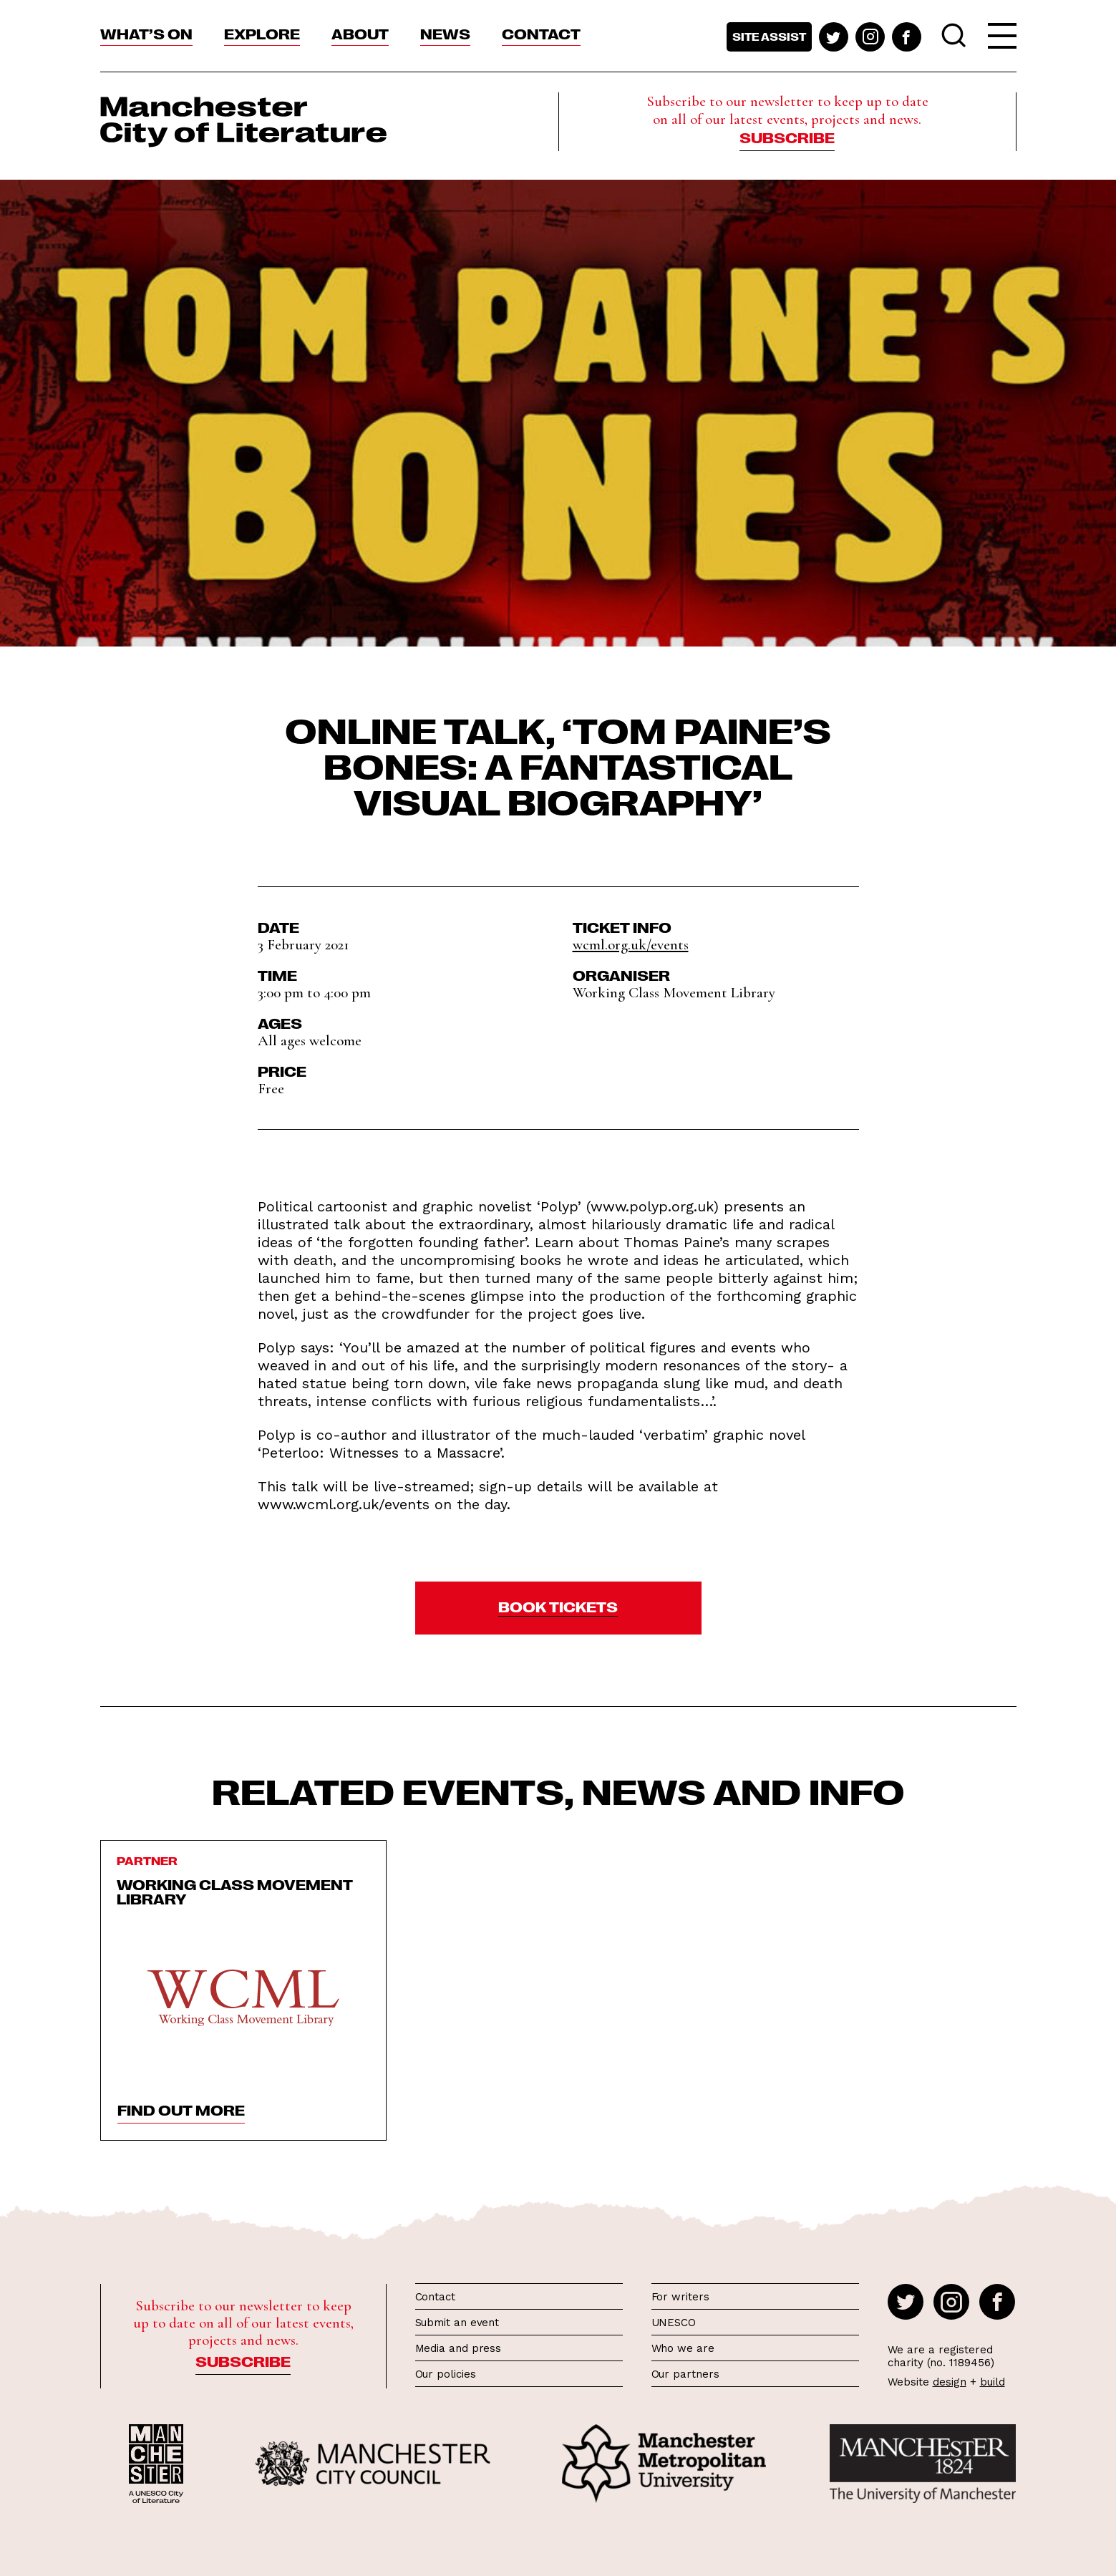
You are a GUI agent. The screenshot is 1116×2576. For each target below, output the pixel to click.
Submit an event (457, 2322)
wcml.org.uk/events (631, 945)
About (360, 33)
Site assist (769, 36)
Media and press (458, 2348)
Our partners (685, 2374)
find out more (181, 2109)
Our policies (445, 2374)
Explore (262, 33)
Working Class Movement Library (235, 1891)
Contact (541, 33)
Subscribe (787, 136)
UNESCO (673, 2322)
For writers (680, 2296)
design (949, 2382)
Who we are (682, 2348)
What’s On (146, 33)
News (445, 33)
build (992, 2382)
